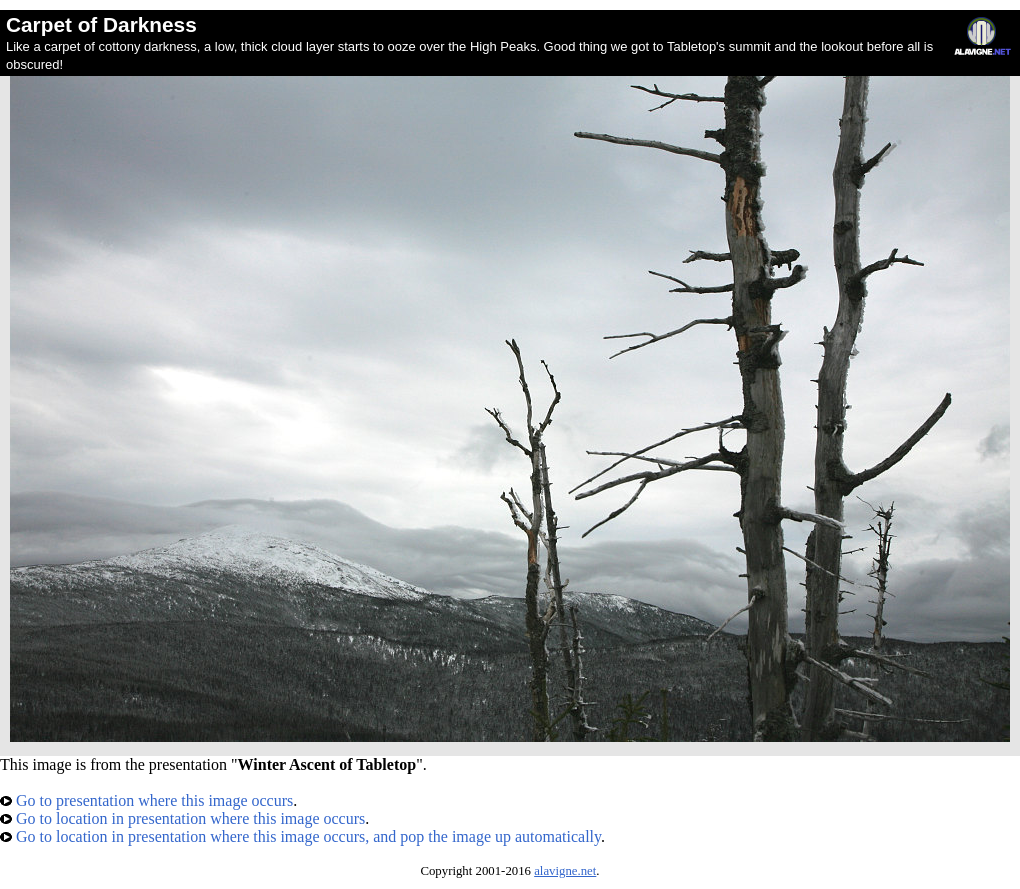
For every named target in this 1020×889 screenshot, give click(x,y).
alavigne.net (565, 871)
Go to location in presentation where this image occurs (182, 818)
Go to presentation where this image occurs (146, 800)
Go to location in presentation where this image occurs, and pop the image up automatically (300, 836)
